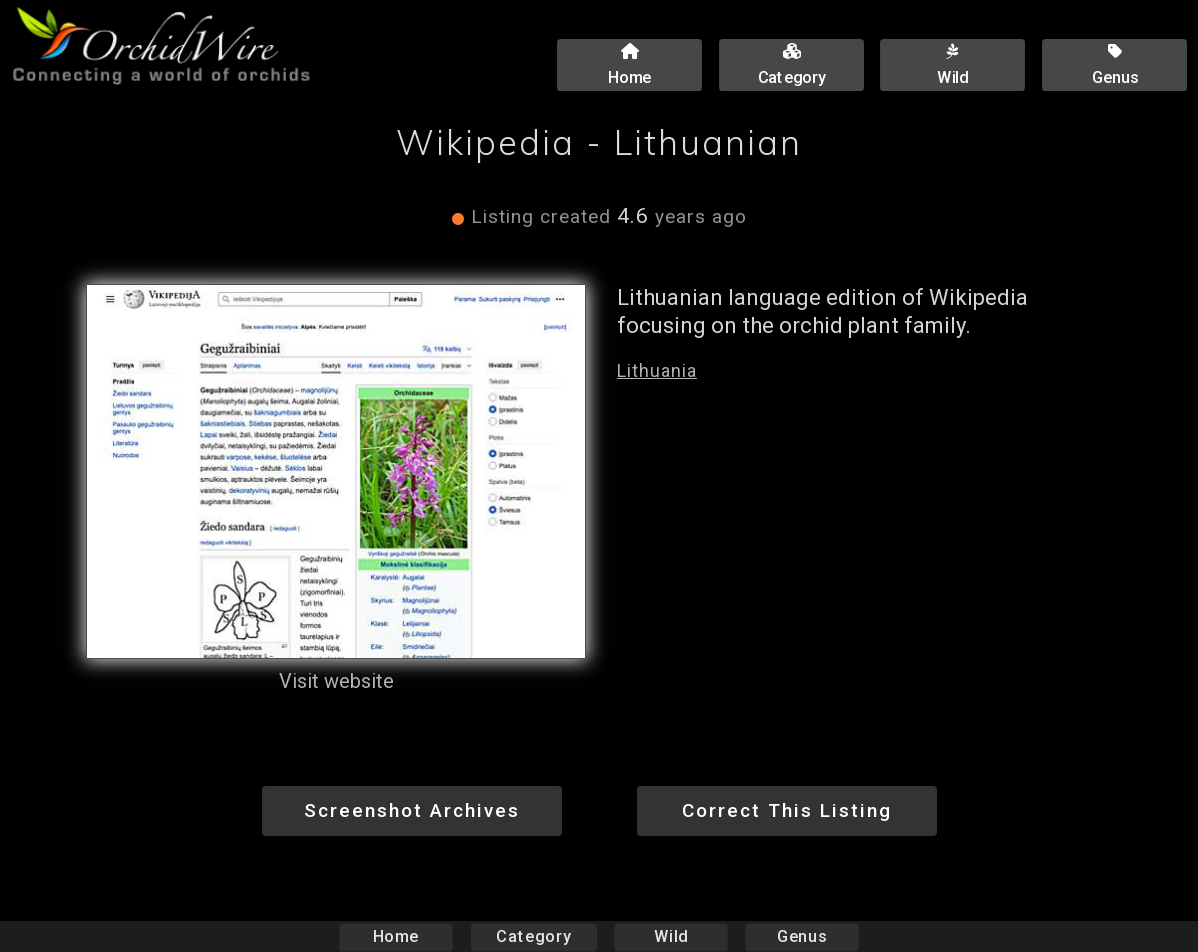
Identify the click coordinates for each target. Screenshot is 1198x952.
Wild (671, 936)
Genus (801, 936)
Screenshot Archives (412, 810)
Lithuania (657, 370)
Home (396, 936)
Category (534, 936)
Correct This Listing (787, 810)
